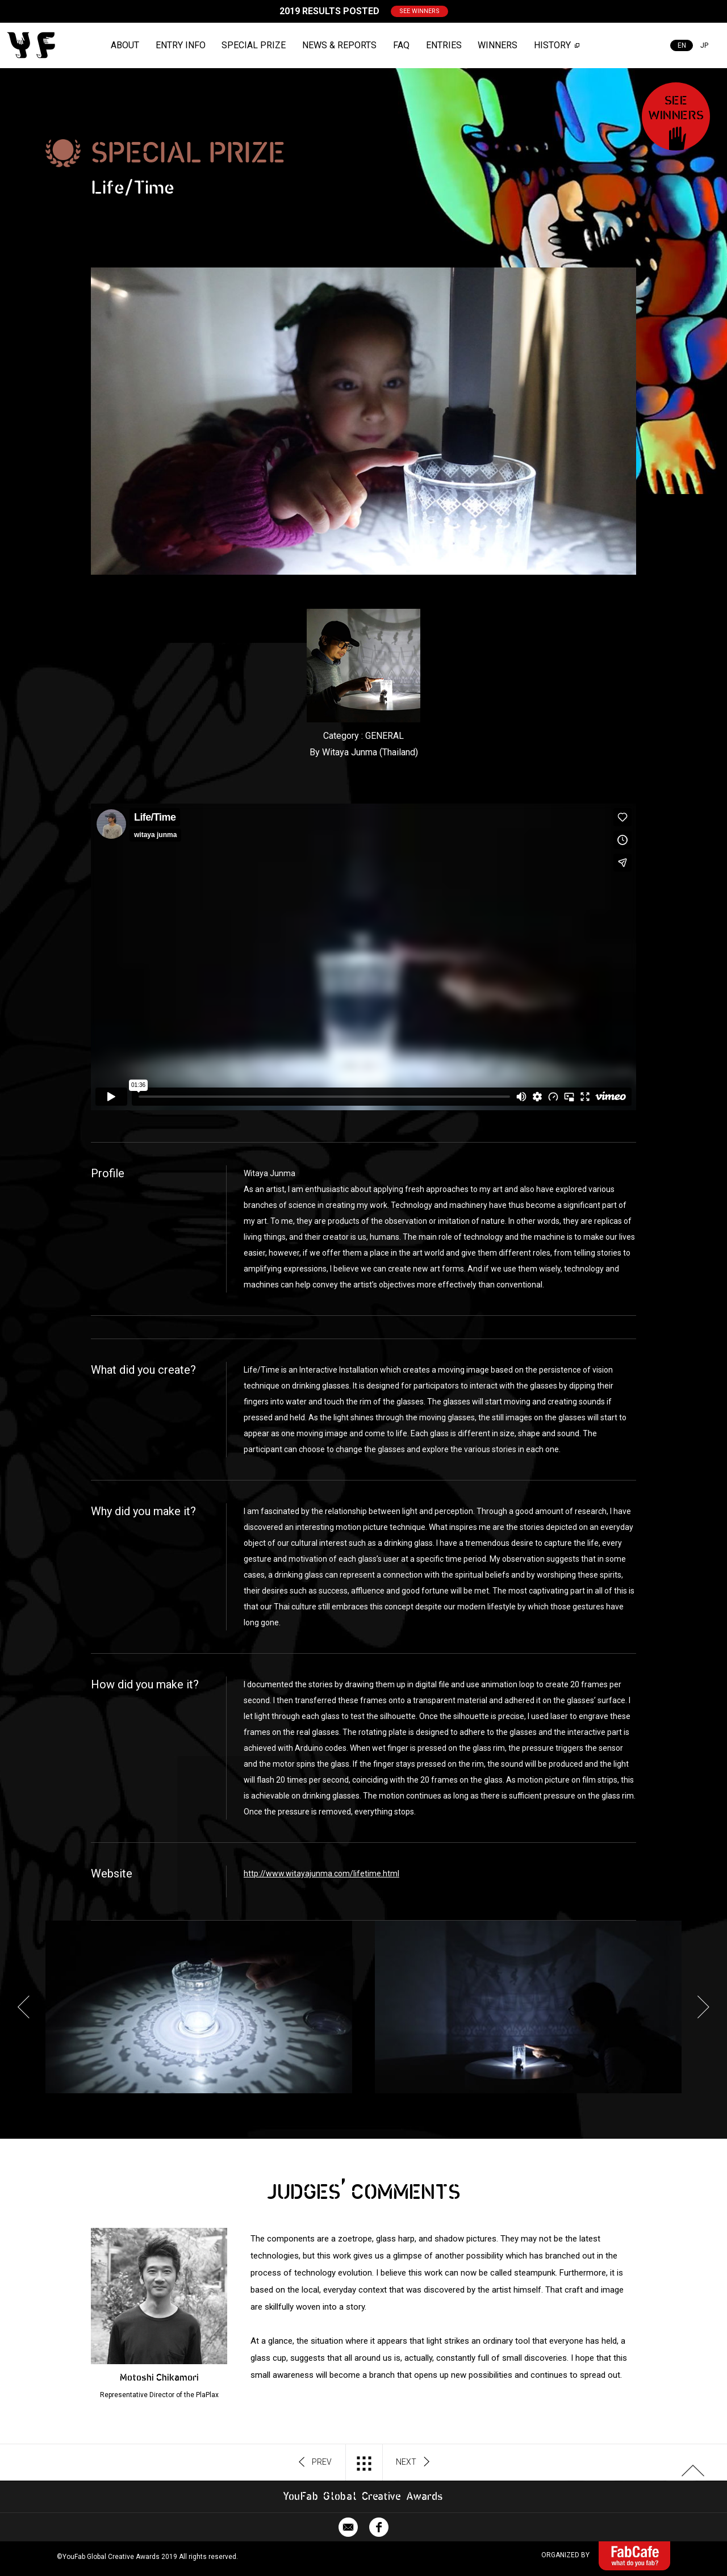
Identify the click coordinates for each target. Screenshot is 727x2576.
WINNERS (497, 45)
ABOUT (125, 45)
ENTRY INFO (181, 45)
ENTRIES (444, 45)
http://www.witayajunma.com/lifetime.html (321, 1873)
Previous (24, 2007)
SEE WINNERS (419, 11)
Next (703, 2007)
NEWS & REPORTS (339, 45)
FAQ (401, 45)
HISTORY (552, 45)
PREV (315, 2462)
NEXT (412, 2462)
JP (704, 45)
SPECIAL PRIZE (254, 45)
